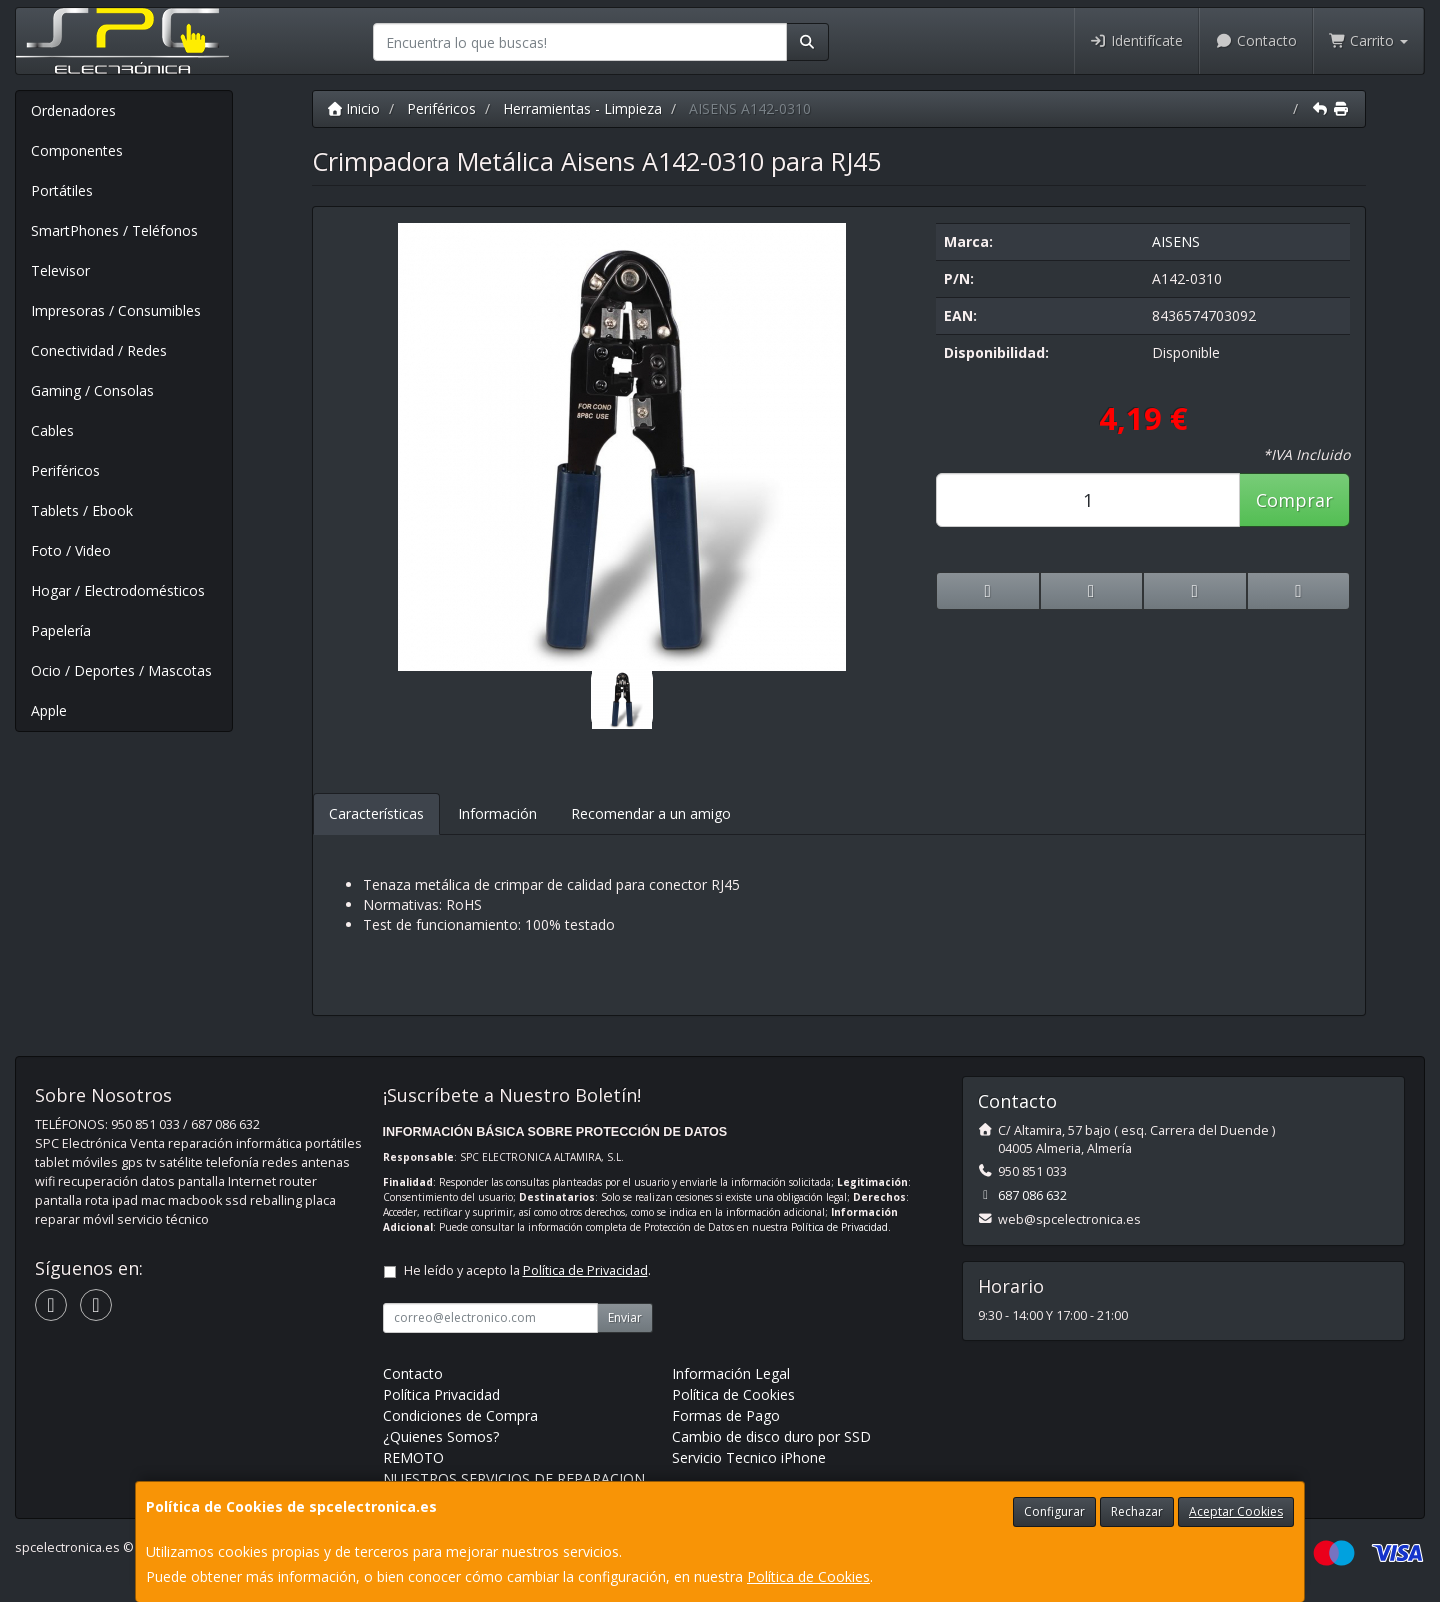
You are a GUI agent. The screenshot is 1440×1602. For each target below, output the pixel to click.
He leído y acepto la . (527, 1270)
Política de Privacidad (839, 1227)
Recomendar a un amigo (651, 813)
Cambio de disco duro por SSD (771, 1436)
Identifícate (1137, 40)
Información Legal (731, 1373)
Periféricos (65, 470)
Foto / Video (71, 550)
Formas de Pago (726, 1415)
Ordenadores (73, 110)
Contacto (1256, 40)
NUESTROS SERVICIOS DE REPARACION (514, 1478)
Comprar (1294, 500)
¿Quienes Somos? (441, 1436)
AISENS (1176, 241)
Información (497, 813)
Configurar (1054, 1511)
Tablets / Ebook (82, 510)
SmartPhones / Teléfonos (114, 230)
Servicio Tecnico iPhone (749, 1457)
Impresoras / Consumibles (116, 310)
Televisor (60, 270)
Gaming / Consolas (92, 390)
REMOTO (413, 1457)
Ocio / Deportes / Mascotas (121, 670)
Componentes (77, 150)
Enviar (625, 1317)
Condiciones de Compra (460, 1415)
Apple (49, 710)
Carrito (1369, 40)
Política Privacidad (441, 1394)
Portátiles (62, 190)
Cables (52, 430)
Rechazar (1137, 1511)
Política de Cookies (808, 1576)
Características (376, 813)
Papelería (61, 630)
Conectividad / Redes (99, 350)
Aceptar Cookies (1236, 1511)
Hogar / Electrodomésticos (118, 590)
